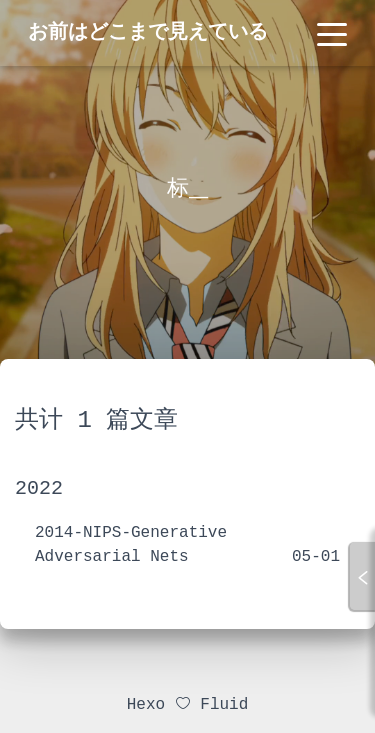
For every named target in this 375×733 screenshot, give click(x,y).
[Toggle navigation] (332, 33)
